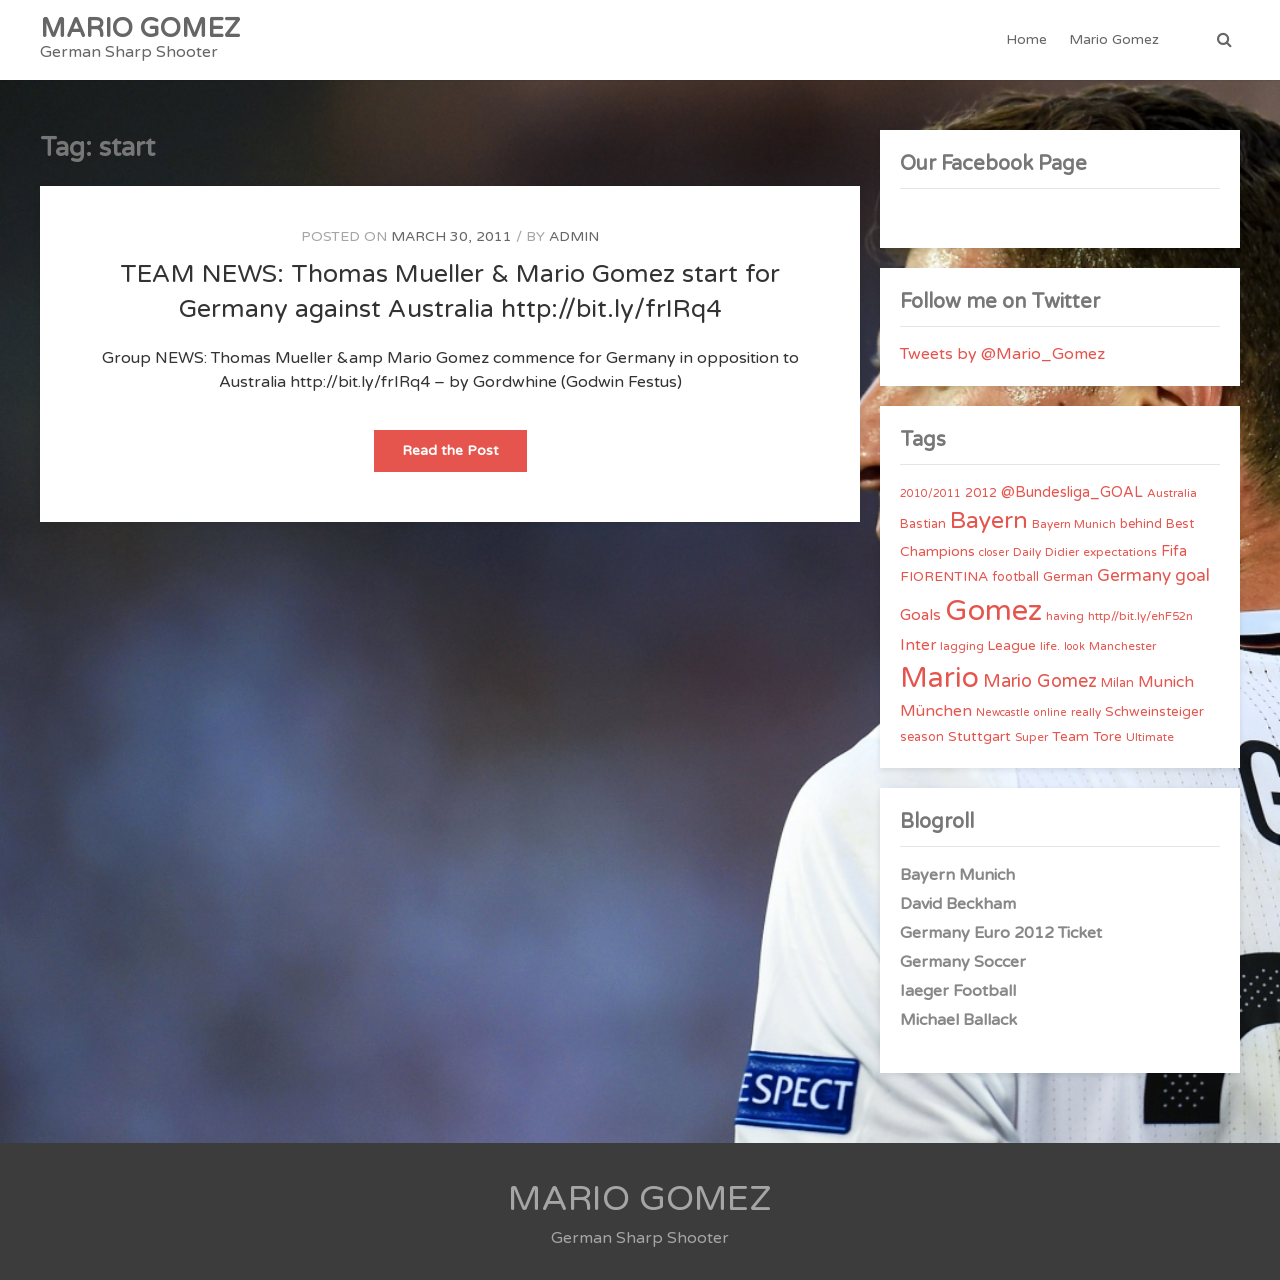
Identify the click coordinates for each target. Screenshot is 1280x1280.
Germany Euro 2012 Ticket (1001, 933)
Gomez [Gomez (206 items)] (993, 610)
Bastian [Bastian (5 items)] (923, 524)
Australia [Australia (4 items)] (1172, 493)
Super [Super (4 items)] (1031, 737)
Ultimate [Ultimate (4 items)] (1150, 737)
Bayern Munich (957, 875)
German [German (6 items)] (1068, 577)
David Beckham (958, 904)
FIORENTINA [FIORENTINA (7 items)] (944, 576)
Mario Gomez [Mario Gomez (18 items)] (1040, 681)
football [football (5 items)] (1015, 577)
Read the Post (464, 456)
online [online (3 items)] (1050, 712)
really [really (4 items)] (1086, 712)
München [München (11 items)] (936, 711)
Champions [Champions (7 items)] (937, 551)
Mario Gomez (1114, 39)
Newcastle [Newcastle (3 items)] (1003, 712)
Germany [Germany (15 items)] (1134, 575)
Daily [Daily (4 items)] (1027, 552)
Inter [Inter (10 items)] (918, 645)
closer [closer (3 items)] (994, 552)
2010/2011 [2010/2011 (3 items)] (930, 493)
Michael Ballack (958, 1020)
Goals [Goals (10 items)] (920, 615)
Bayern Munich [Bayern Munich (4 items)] (1074, 524)
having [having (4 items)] (1065, 616)
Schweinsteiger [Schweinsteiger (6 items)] (1154, 712)
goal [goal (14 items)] (1192, 575)
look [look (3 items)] (1074, 646)
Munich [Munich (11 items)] (1166, 682)
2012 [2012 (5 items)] (981, 493)
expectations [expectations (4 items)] (1120, 552)
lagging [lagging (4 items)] (962, 646)
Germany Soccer (963, 962)
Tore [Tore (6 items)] (1107, 737)
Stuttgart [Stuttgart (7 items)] (979, 736)
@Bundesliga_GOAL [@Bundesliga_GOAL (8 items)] (1072, 492)
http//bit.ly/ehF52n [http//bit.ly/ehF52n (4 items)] (1140, 616)
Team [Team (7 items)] (1070, 736)
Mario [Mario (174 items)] (939, 678)
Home (1026, 39)
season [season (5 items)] (922, 737)
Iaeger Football (958, 991)
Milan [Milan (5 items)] (1117, 683)
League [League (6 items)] (1012, 646)
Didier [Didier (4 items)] (1062, 552)
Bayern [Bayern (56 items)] (989, 521)
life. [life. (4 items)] (1050, 646)
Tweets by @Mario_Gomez (1002, 354)
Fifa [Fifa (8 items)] (1174, 551)
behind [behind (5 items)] (1141, 524)
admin (574, 236)
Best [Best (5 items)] (1180, 524)
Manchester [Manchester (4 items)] (1122, 646)
